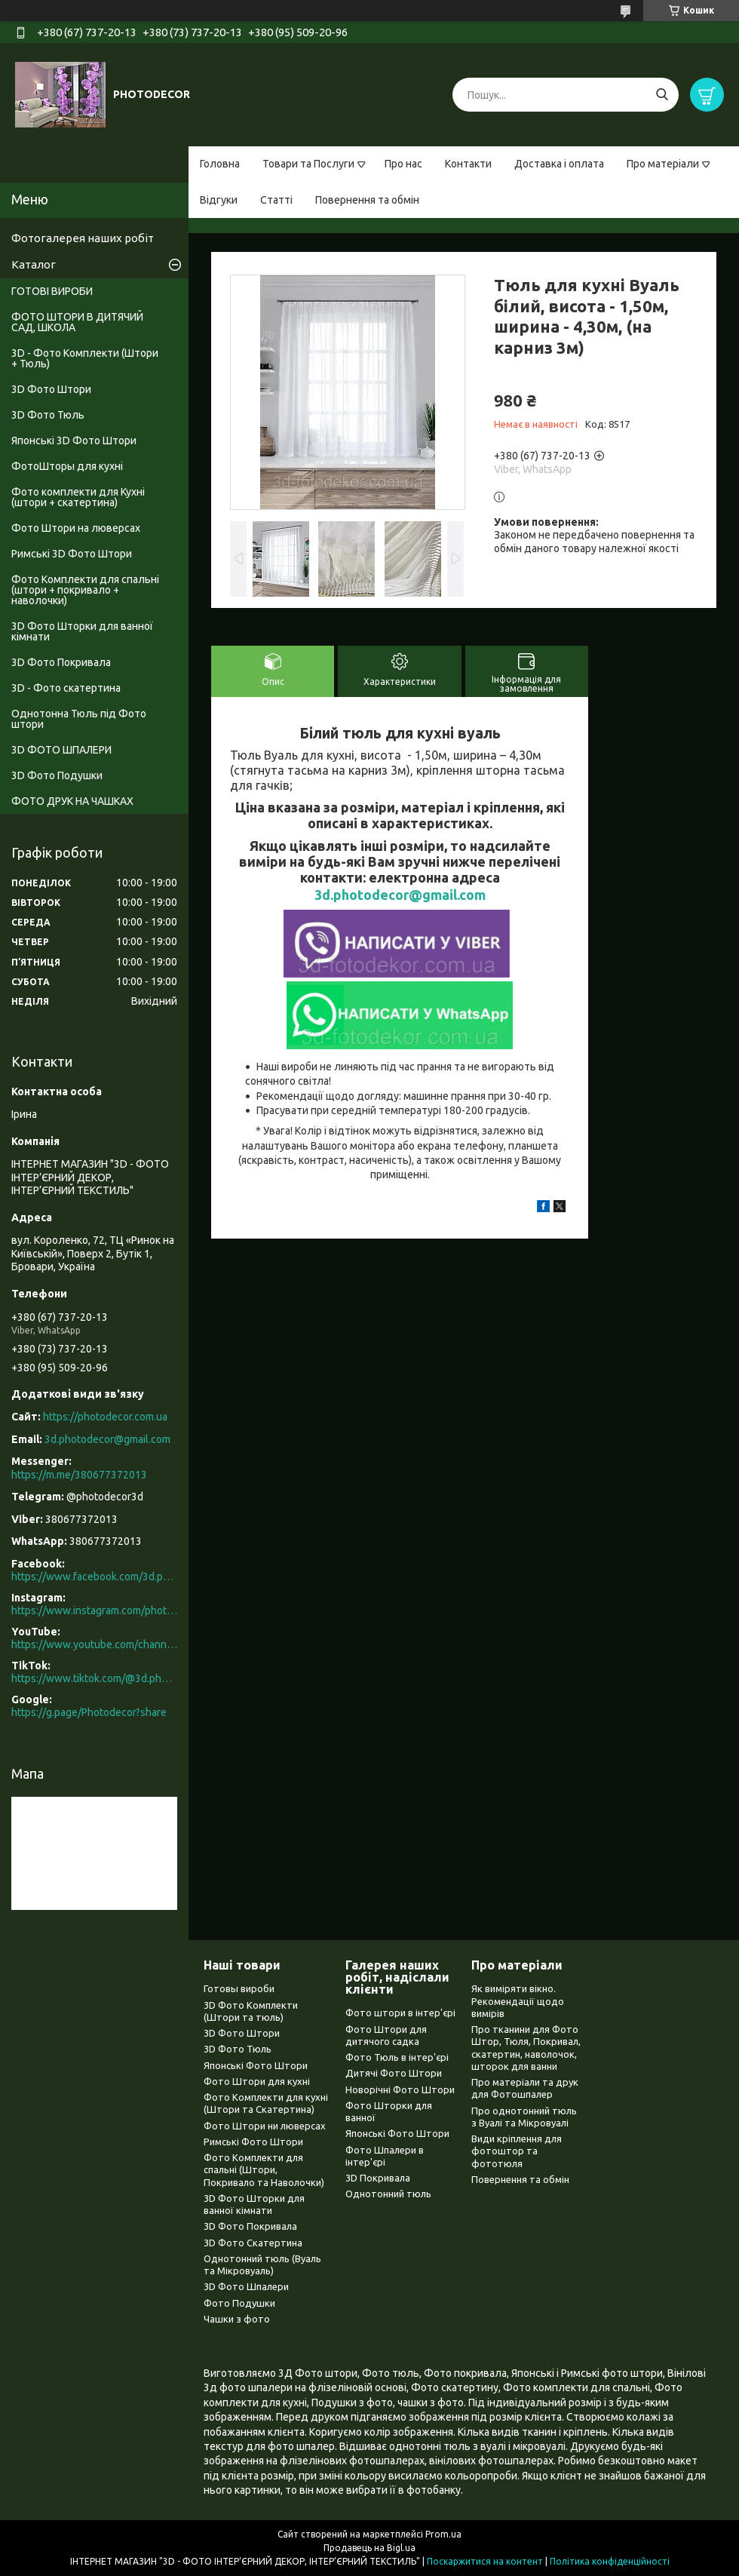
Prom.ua (443, 2534)
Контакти (468, 164)
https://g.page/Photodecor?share (89, 1712)
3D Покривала (377, 2177)
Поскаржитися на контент (485, 2561)
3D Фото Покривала (61, 662)
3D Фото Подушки (57, 775)
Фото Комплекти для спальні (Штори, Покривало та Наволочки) (264, 2170)
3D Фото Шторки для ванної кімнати (82, 631)
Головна (220, 164)
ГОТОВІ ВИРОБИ (52, 291)
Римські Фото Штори (253, 2141)
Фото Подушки (239, 2303)
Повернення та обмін (367, 200)
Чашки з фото (237, 2318)
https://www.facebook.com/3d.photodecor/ (94, 1576)
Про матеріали (663, 164)
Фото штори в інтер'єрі (400, 2012)
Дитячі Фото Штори (393, 2073)
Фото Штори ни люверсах (265, 2125)
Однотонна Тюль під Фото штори (78, 719)
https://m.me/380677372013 (79, 1475)
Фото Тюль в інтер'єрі (397, 2057)
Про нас (403, 164)
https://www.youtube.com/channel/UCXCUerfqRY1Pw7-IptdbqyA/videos (94, 1644)
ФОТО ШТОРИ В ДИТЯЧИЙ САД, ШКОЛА (77, 322)
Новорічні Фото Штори (400, 2089)
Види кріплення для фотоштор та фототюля (516, 2151)
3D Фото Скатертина (253, 2242)
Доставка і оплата (559, 164)
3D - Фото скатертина (66, 688)
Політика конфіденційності (610, 2561)
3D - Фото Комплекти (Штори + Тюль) (84, 358)
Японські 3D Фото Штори (73, 440)
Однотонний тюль (388, 2193)
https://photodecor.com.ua (105, 1417)
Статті (276, 200)
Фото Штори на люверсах (75, 528)
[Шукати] (662, 95)
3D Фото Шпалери (246, 2286)
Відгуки (219, 200)
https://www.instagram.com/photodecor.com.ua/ (94, 1610)
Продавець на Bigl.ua (369, 2548)
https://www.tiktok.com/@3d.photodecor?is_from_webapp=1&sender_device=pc (94, 1678)
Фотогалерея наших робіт (82, 238)
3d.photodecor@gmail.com (400, 894)
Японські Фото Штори (256, 2065)
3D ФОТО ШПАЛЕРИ (61, 750)
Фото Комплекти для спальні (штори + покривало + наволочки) (85, 589)
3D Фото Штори (51, 389)
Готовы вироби (239, 1988)
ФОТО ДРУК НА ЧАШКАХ (72, 801)
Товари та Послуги (308, 164)
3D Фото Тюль (47, 415)
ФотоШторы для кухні (67, 466)
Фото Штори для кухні (257, 2081)
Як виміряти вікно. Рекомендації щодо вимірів (517, 2001)
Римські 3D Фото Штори (71, 554)
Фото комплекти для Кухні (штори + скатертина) (78, 497)
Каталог (33, 264)
